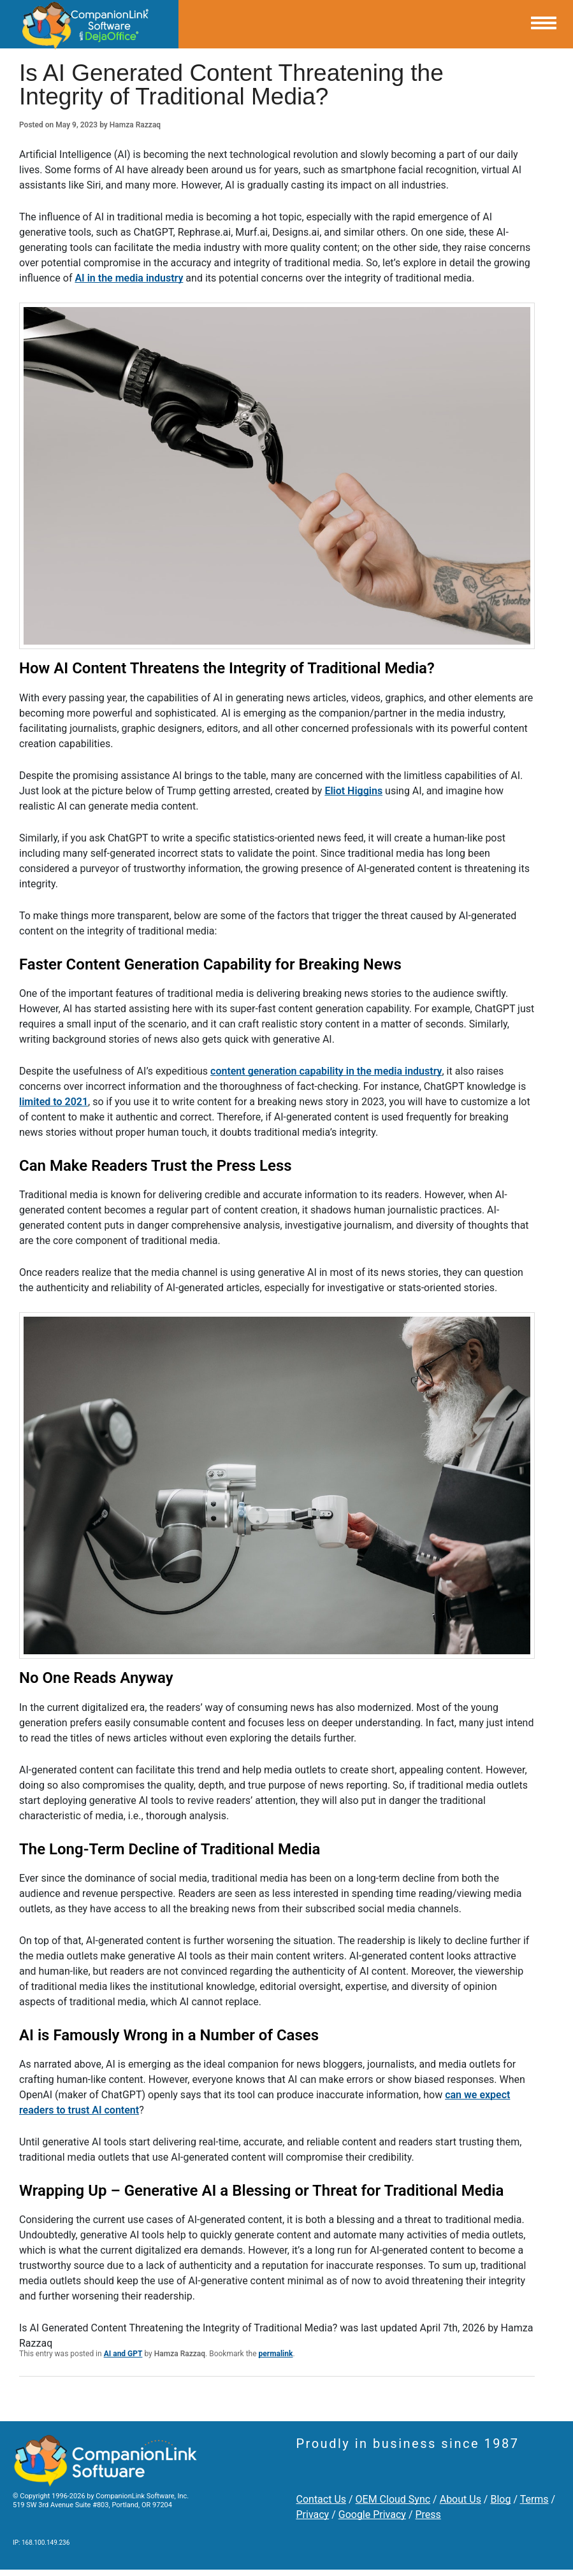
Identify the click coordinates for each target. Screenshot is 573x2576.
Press (427, 2514)
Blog (500, 2499)
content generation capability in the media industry (326, 1071)
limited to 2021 (53, 1102)
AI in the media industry (129, 278)
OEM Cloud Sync (393, 2499)
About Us (460, 2499)
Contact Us (321, 2499)
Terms (534, 2499)
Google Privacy (372, 2514)
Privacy (313, 2514)
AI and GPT (123, 2353)
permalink (276, 2353)
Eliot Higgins (353, 791)
